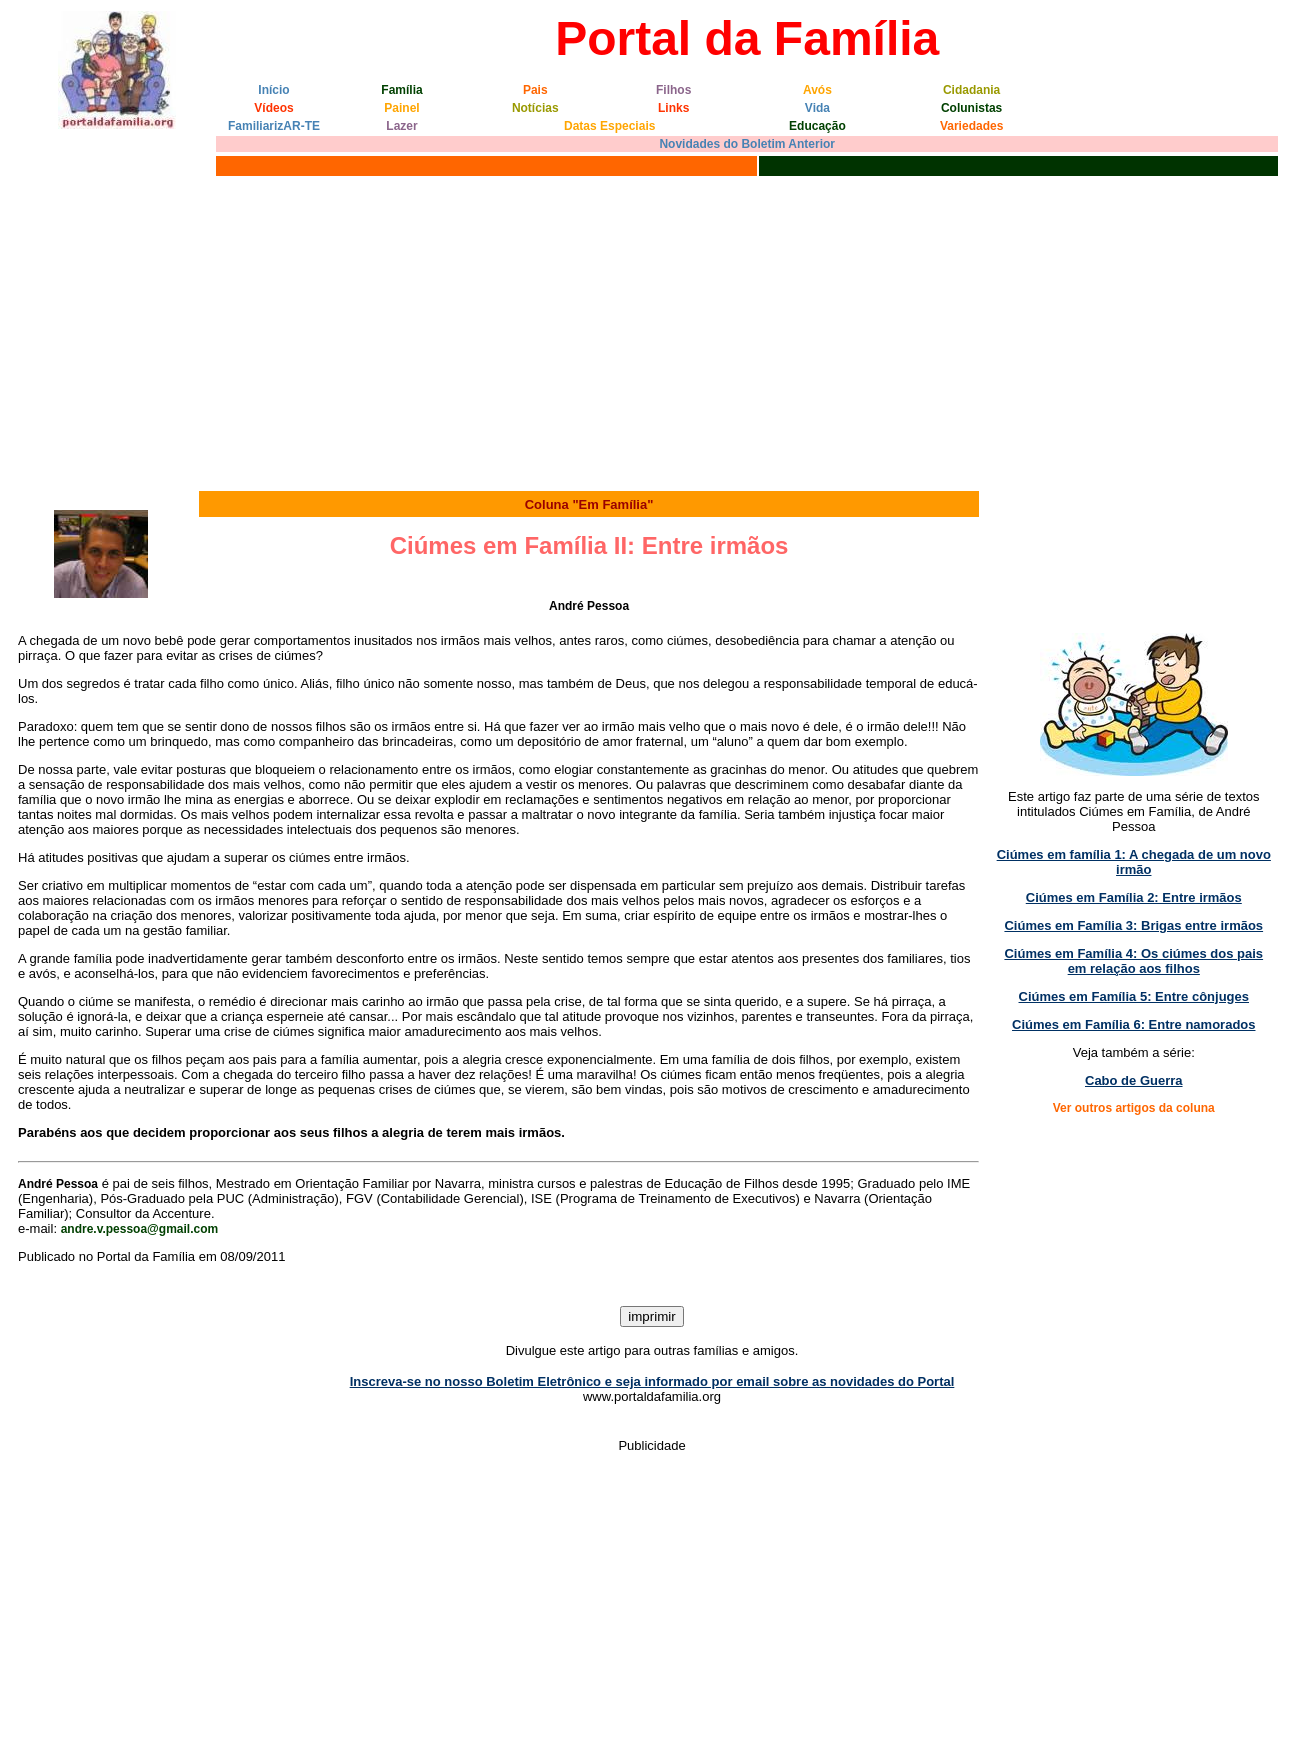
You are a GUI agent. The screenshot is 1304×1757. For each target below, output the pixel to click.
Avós (817, 90)
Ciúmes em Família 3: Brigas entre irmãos (1133, 925)
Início (273, 90)
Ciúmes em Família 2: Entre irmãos (1134, 897)
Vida (817, 108)
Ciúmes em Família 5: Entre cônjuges (1134, 996)
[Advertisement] (652, 331)
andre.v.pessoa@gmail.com (140, 1229)
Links (673, 108)
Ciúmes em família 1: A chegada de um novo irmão (1134, 862)
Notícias (535, 108)
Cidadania (971, 90)
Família (401, 90)
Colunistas (971, 108)
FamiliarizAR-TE (274, 126)
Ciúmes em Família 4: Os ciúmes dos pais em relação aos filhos (1133, 961)
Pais (535, 90)
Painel (401, 108)
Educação (817, 126)
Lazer (401, 126)
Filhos (673, 90)
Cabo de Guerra (1134, 1080)
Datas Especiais (609, 126)
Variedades (971, 126)
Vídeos (273, 108)
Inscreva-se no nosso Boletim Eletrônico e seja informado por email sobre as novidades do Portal (652, 1381)
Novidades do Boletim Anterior (747, 144)
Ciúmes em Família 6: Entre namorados (1133, 1024)
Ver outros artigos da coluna (1134, 1108)
